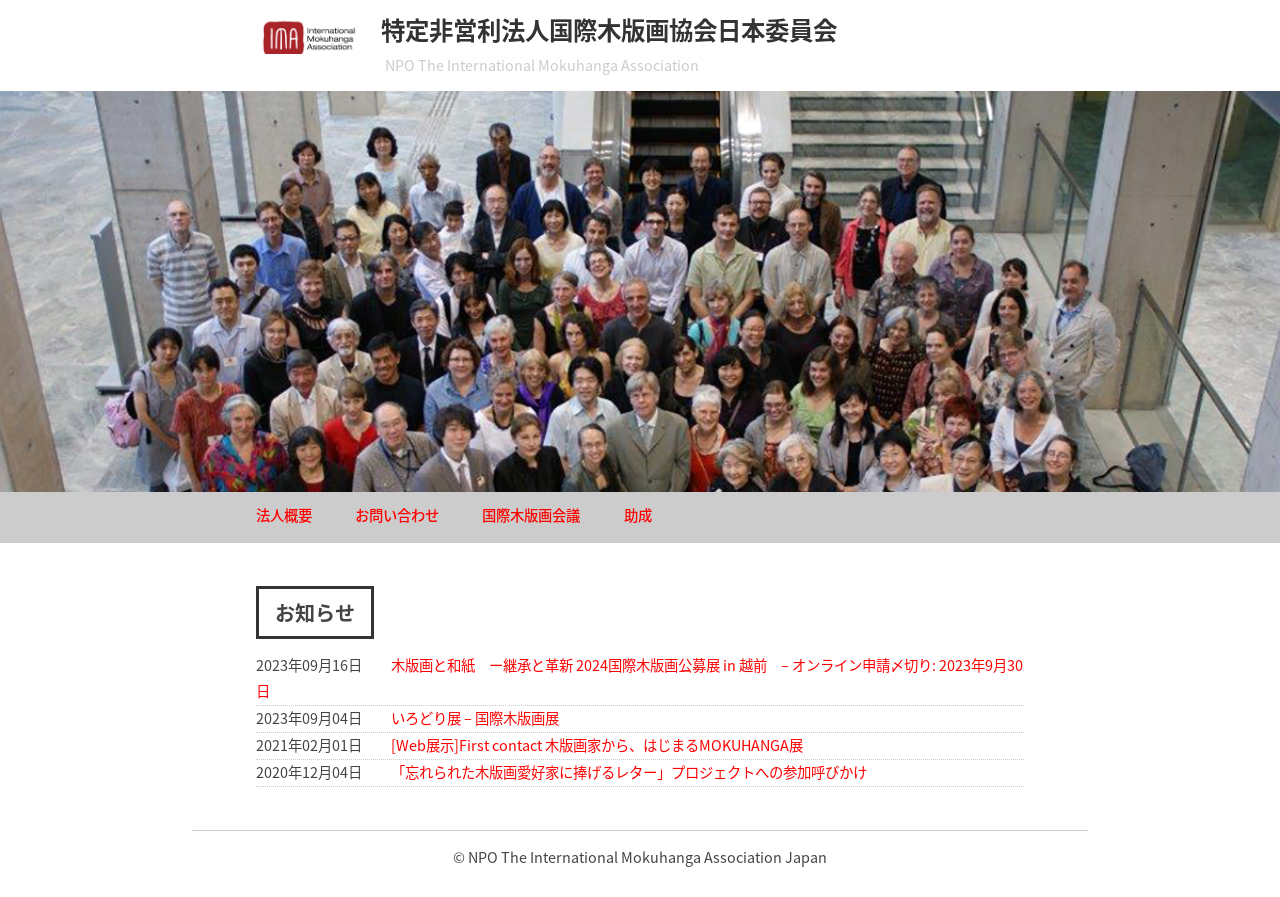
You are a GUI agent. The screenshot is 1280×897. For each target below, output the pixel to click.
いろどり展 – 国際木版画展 (475, 718)
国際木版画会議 (531, 515)
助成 (638, 515)
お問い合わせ (397, 515)
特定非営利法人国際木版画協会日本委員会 (609, 30)
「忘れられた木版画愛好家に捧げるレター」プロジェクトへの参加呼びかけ (629, 772)
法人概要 (284, 515)
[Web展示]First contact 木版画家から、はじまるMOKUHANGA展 (597, 745)
